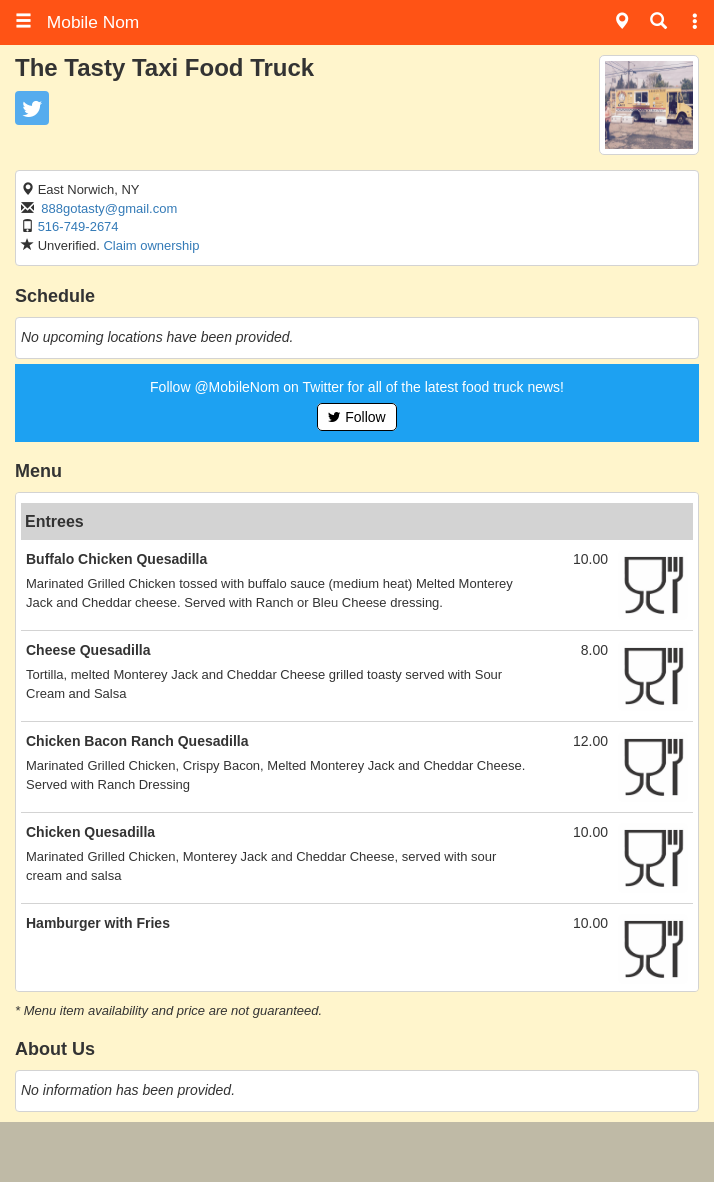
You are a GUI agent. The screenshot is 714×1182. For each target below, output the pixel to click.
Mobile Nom (77, 22)
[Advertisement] (357, 1152)
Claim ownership (151, 245)
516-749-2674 (78, 226)
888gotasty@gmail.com (109, 208)
